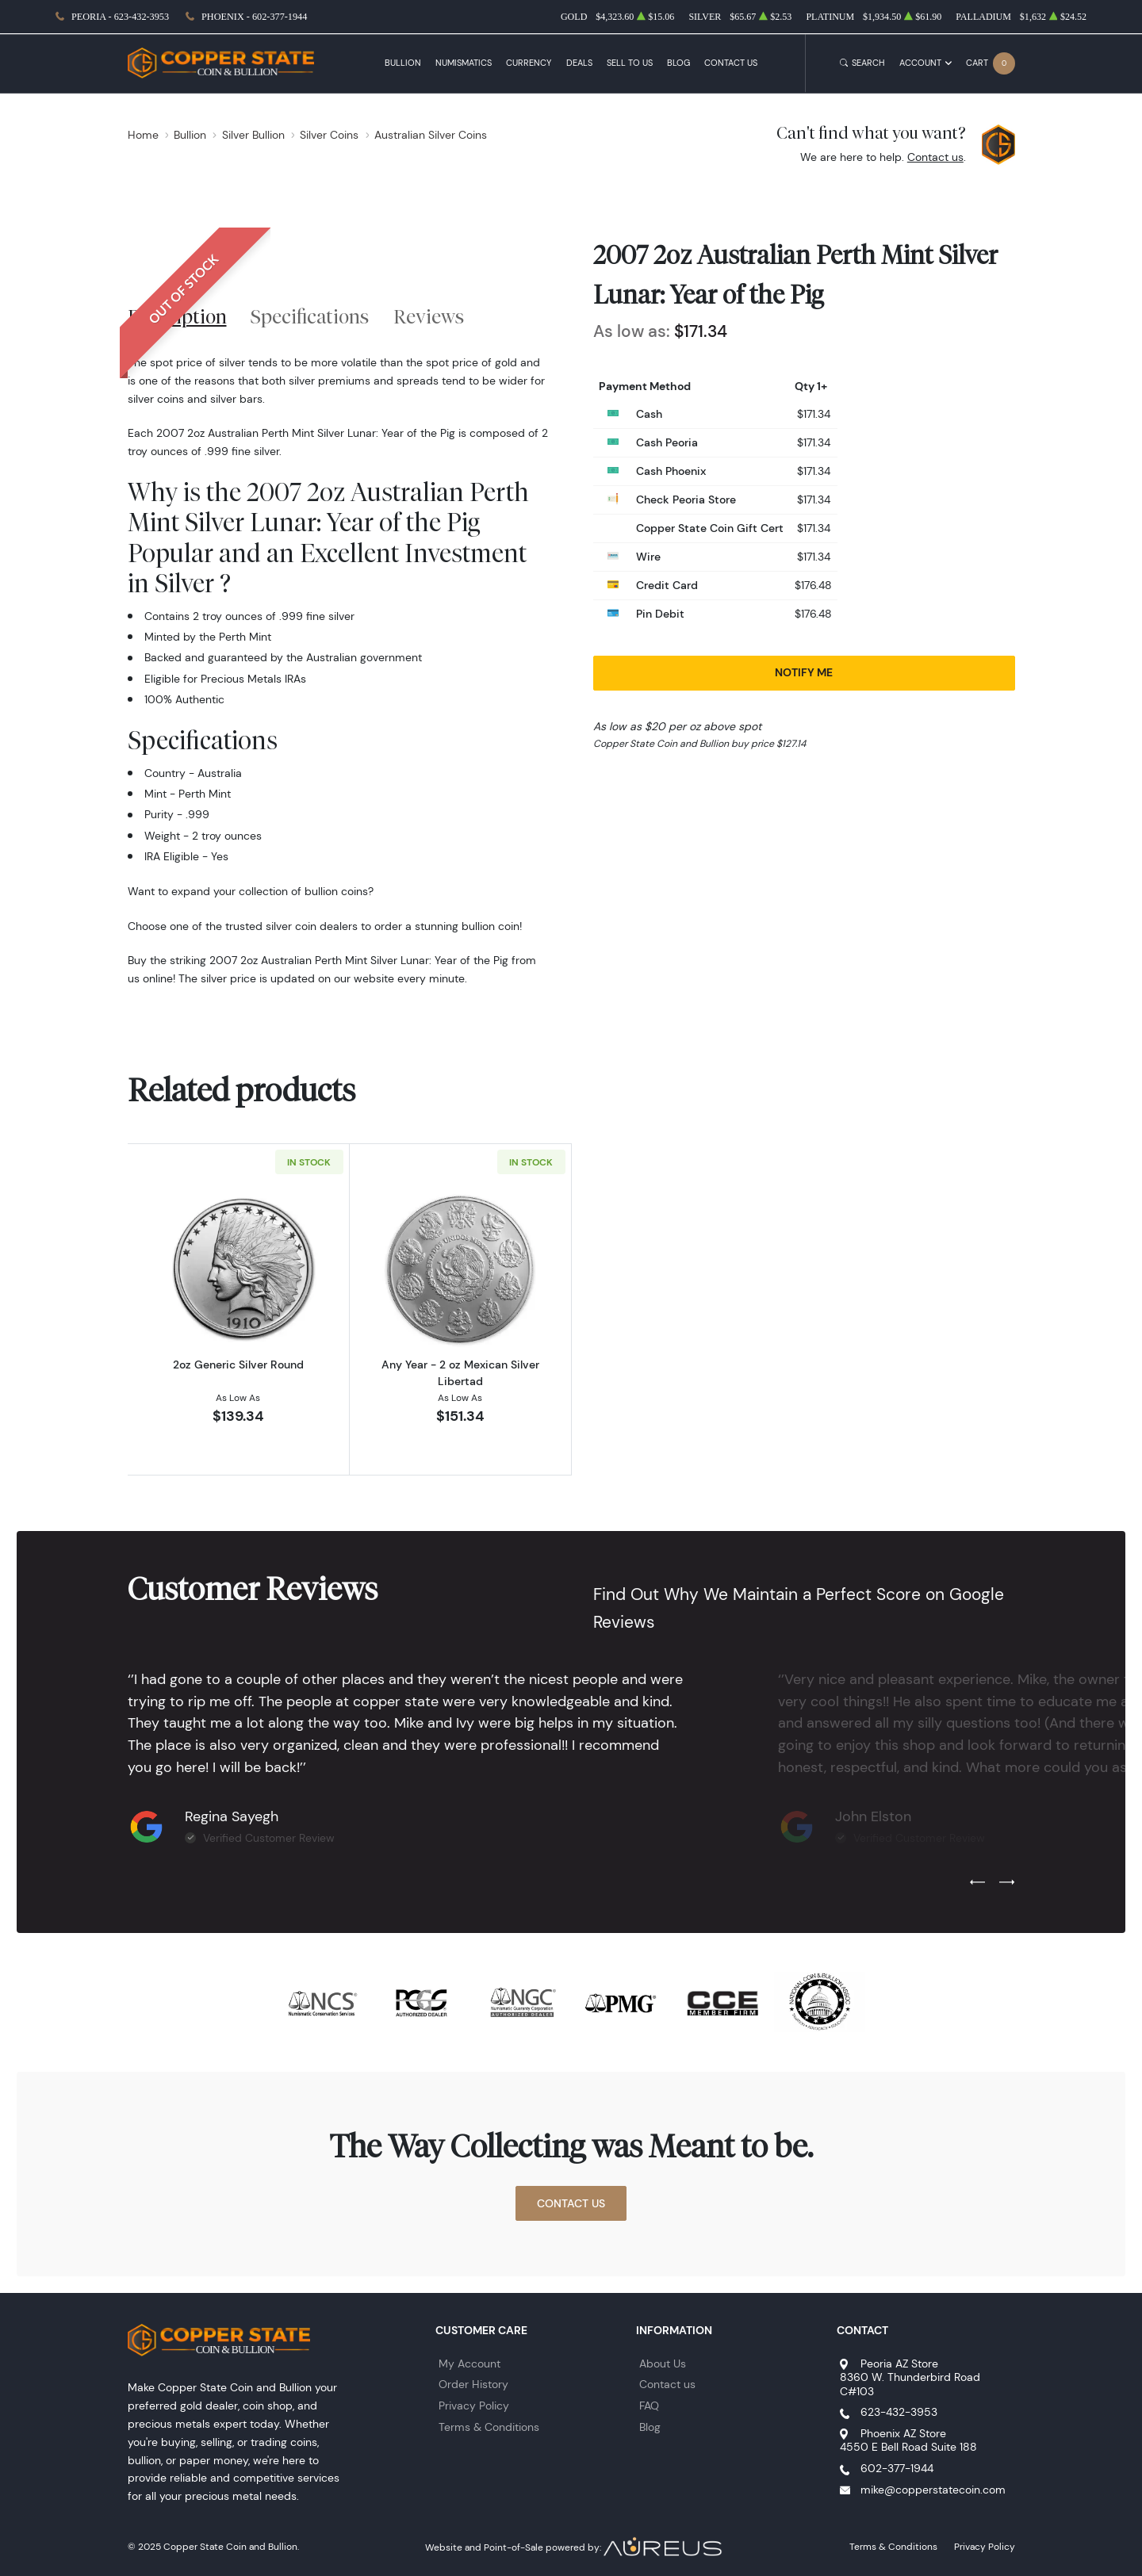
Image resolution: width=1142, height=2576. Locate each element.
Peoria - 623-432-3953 (120, 16)
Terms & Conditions (489, 2427)
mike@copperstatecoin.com (933, 2489)
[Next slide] (1006, 1883)
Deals (579, 63)
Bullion (403, 63)
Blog (678, 63)
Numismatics (463, 63)
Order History (473, 2384)
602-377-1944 (896, 2468)
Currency (528, 63)
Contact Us (730, 63)
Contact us (935, 157)
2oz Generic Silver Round (238, 1364)
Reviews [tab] (428, 316)
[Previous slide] (977, 1883)
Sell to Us (630, 63)
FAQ (649, 2405)
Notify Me (804, 672)
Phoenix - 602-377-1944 (254, 16)
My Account (469, 2363)
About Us (662, 2363)
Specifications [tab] (310, 316)
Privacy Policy (474, 2405)
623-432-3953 (898, 2412)
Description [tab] (177, 316)
